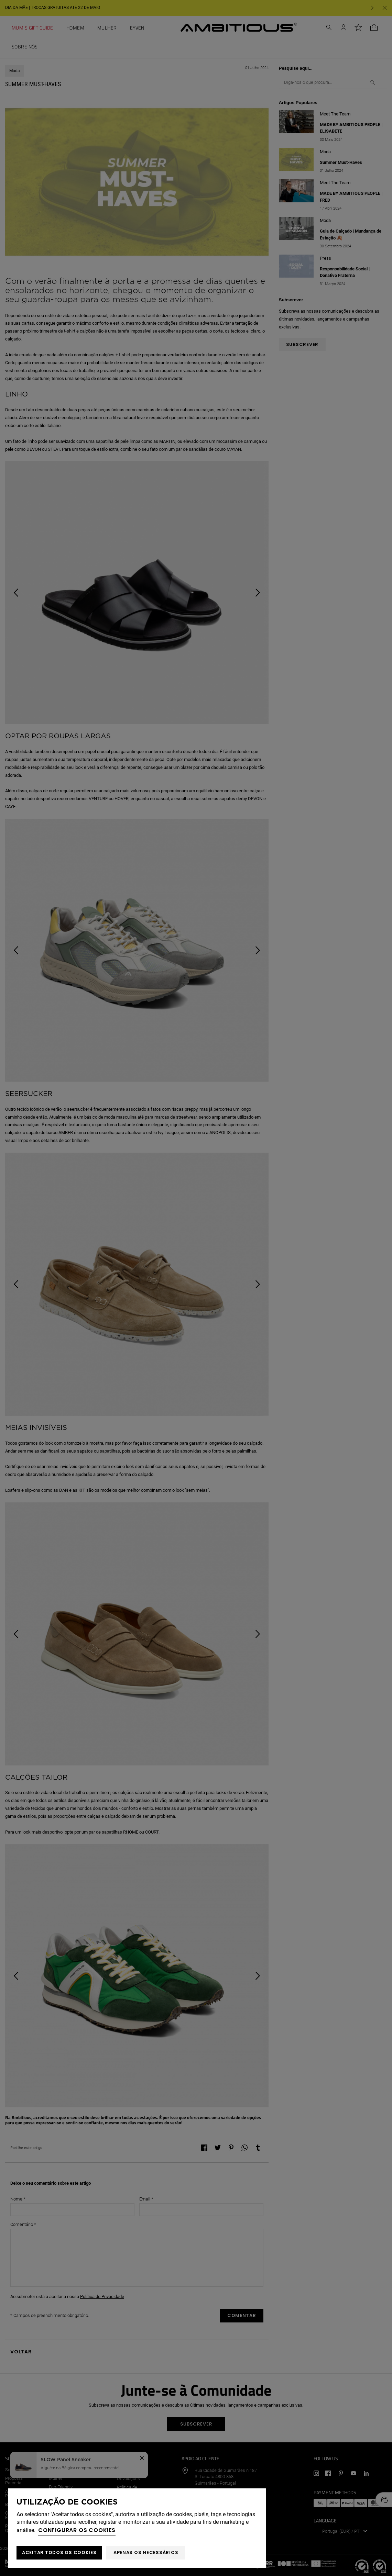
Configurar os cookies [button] (77, 2530)
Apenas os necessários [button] (145, 2552)
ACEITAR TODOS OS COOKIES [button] (59, 2552)
